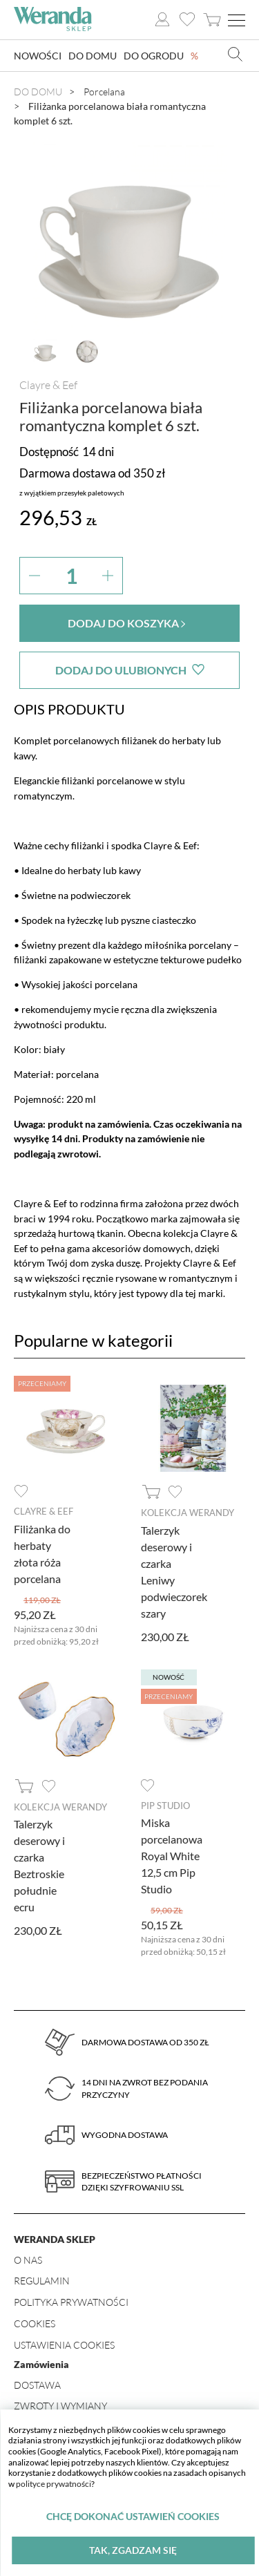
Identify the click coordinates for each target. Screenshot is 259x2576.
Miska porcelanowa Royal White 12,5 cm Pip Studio (171, 1855)
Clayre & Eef (48, 385)
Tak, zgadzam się (133, 2550)
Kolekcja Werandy (187, 1512)
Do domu (92, 55)
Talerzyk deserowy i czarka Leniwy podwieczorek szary (174, 1572)
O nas (28, 2260)
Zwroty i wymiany (60, 2406)
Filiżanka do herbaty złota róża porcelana (42, 1553)
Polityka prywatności (71, 2302)
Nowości (37, 55)
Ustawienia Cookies (64, 2345)
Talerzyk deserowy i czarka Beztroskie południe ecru (39, 1865)
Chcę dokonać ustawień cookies (133, 2516)
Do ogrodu (154, 55)
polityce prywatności (53, 2484)
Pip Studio (165, 1805)
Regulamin (42, 2280)
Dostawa (37, 2385)
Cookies (34, 2323)
